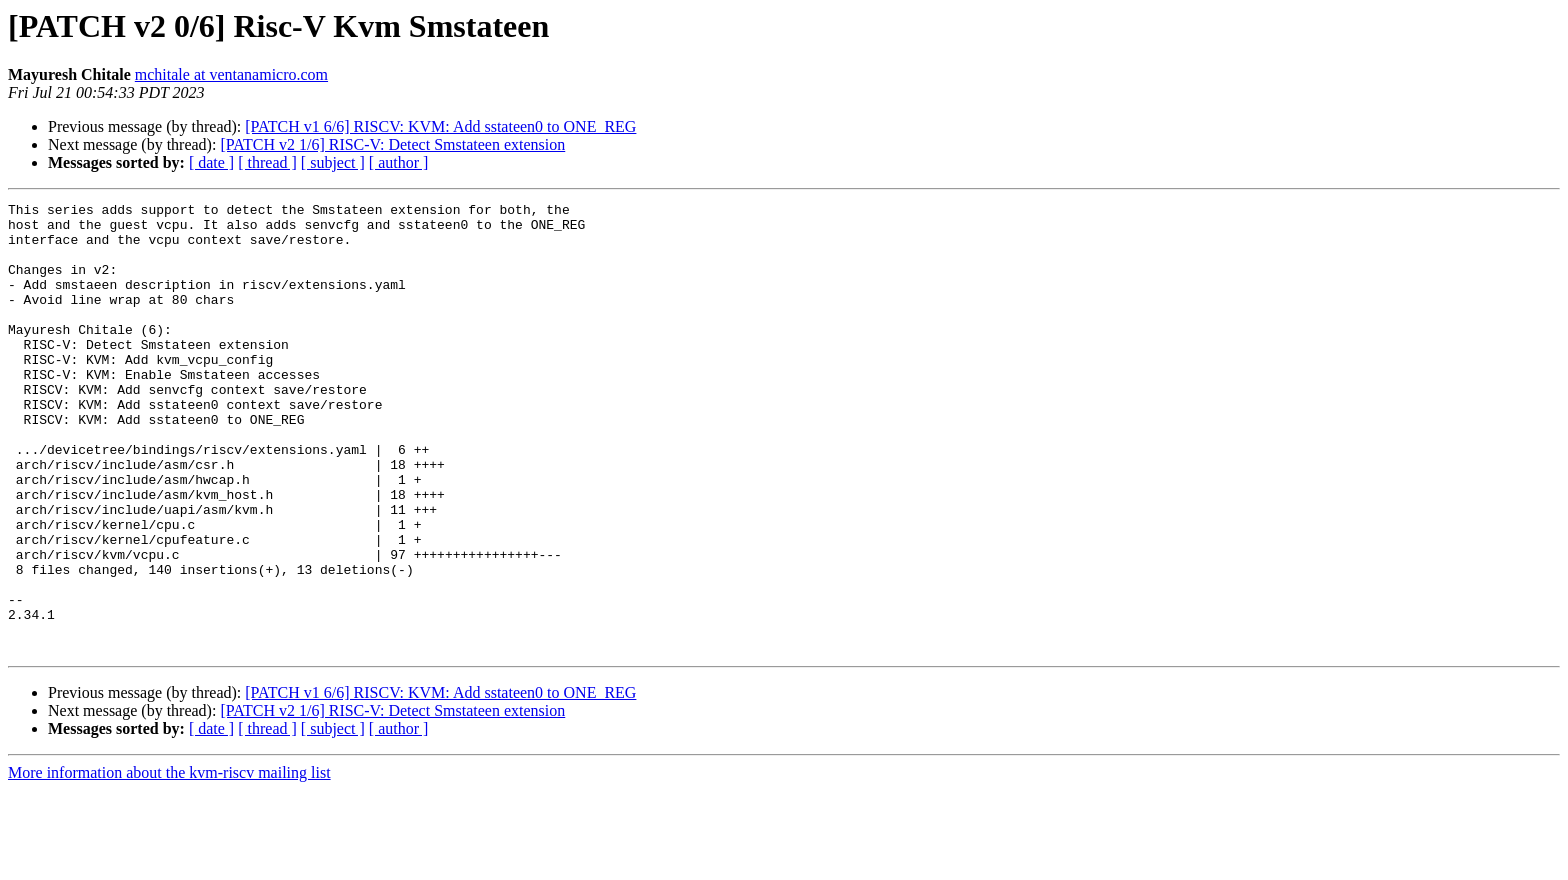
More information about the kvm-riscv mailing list (169, 862)
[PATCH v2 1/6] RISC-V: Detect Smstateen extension (392, 144)
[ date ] (211, 162)
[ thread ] (267, 162)
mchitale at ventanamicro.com (231, 74)
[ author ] (399, 162)
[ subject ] (333, 162)
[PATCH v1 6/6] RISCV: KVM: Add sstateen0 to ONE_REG (440, 126)
